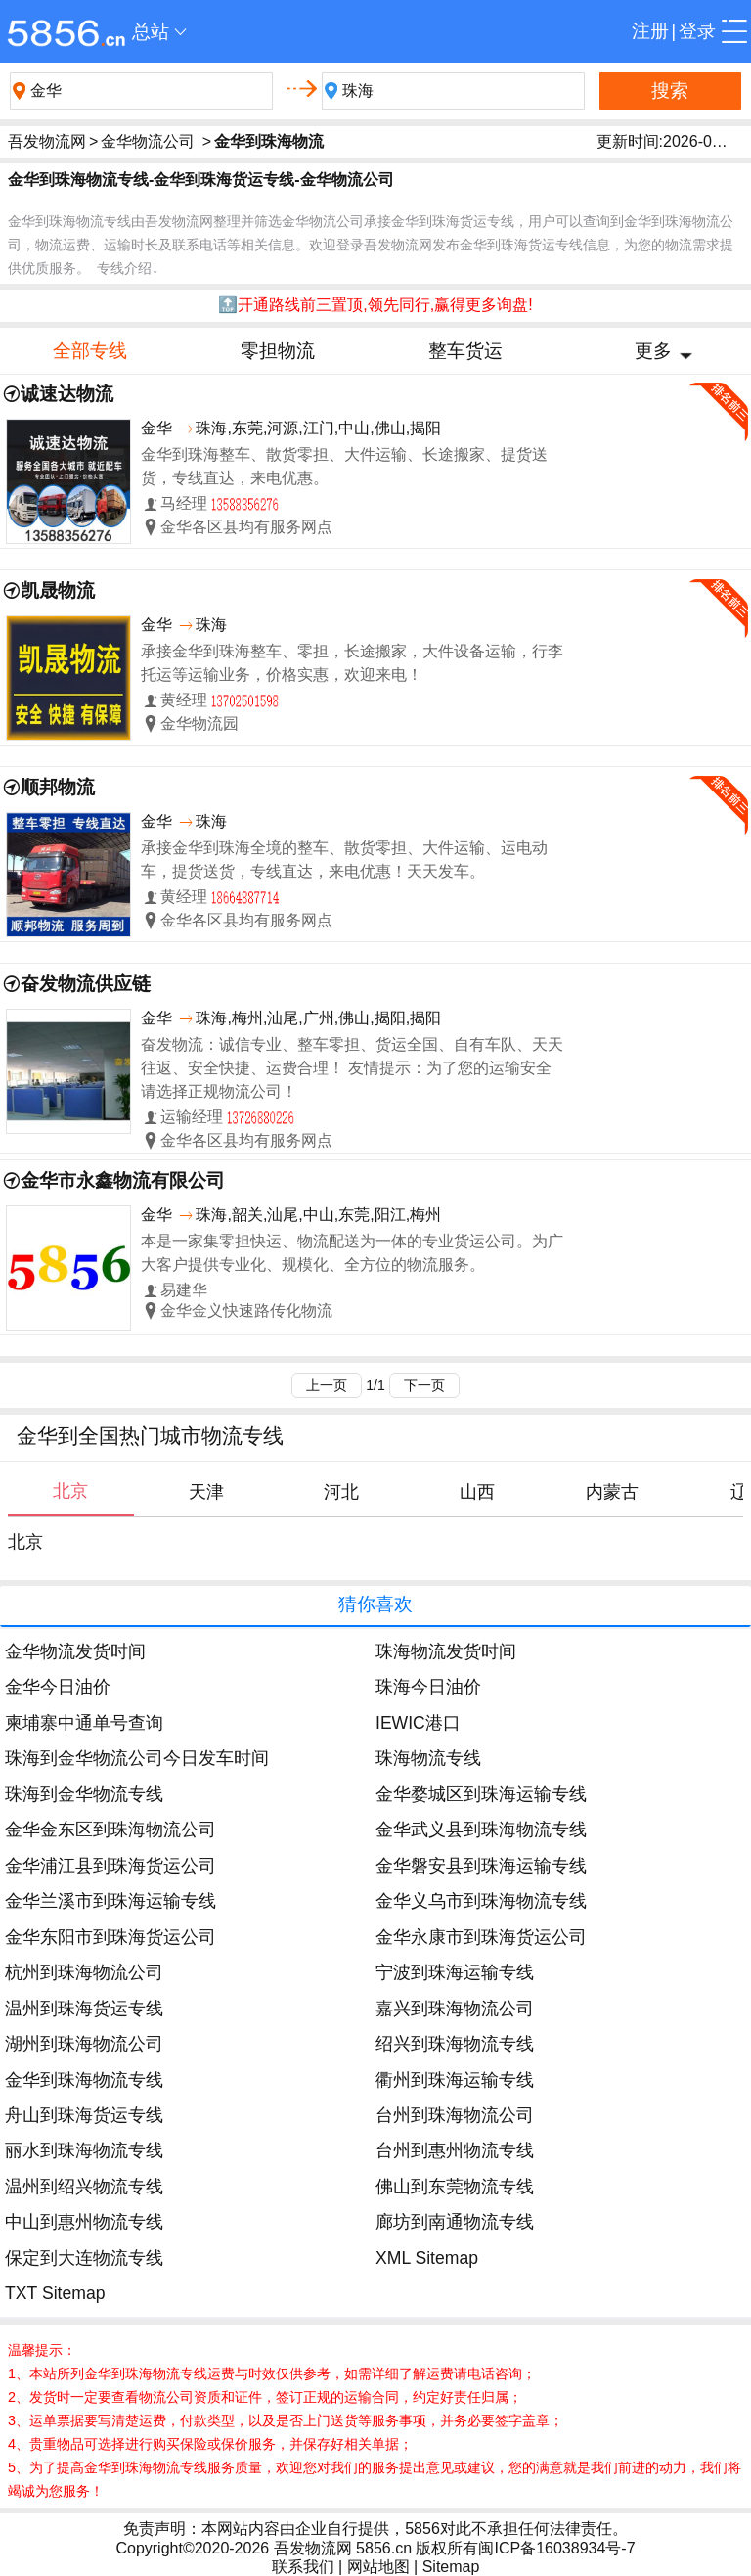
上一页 (326, 1385)
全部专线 (90, 350)
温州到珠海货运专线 (84, 2008)
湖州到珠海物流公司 (84, 2044)
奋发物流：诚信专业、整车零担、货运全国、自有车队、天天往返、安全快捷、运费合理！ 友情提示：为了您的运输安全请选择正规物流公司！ (352, 1068)
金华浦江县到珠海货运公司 (110, 1866)
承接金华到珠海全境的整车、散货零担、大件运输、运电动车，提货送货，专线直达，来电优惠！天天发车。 (344, 859)
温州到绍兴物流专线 (84, 2186)
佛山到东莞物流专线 (455, 2186)
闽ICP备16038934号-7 (556, 2548)
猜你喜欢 (375, 1604)
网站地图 (378, 2566)
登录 (697, 31)
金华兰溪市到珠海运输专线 (110, 1901)
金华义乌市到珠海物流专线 (481, 1901)
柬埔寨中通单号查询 (84, 1723)
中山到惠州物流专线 (84, 2222)
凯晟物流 (58, 590)
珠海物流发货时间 (446, 1651)
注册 (650, 31)
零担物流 (278, 350)
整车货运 (465, 350)
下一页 (424, 1385)
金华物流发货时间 (75, 1651)
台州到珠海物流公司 (455, 2115)
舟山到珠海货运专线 (84, 2115)
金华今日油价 (57, 1686)
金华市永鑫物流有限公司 (123, 1180)
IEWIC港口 (418, 1723)
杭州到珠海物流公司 (84, 1972)
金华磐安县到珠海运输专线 (481, 1866)
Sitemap (451, 2566)
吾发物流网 (47, 141)
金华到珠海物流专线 (84, 2080)
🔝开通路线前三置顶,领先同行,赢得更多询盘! (375, 304)
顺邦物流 (58, 787)
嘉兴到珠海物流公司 (455, 2008)
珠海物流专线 (428, 1758)
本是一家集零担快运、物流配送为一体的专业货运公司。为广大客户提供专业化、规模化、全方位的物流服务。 (352, 1253)
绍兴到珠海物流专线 (455, 2044)
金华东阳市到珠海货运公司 (110, 1937)
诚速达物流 (67, 394)
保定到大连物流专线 (84, 2258)
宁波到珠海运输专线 (455, 1972)
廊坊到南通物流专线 (455, 2222)
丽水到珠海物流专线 (84, 2150)
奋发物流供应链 (86, 983)
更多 (653, 350)
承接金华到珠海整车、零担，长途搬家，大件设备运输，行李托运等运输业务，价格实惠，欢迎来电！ (352, 663)
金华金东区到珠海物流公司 (110, 1829)
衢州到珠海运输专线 (455, 2080)
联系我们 (303, 2566)
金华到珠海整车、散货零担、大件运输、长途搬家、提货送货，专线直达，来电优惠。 (344, 466)
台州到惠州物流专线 (455, 2150)
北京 (25, 1542)
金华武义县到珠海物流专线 (481, 1829)
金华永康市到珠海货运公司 (481, 1937)
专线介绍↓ (127, 268)
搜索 (669, 90)
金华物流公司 (148, 141)
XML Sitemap (427, 2258)
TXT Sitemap (55, 2293)
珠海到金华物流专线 (84, 1794)
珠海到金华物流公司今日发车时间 (137, 1758)
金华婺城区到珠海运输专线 (481, 1794)
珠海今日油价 (428, 1686)
